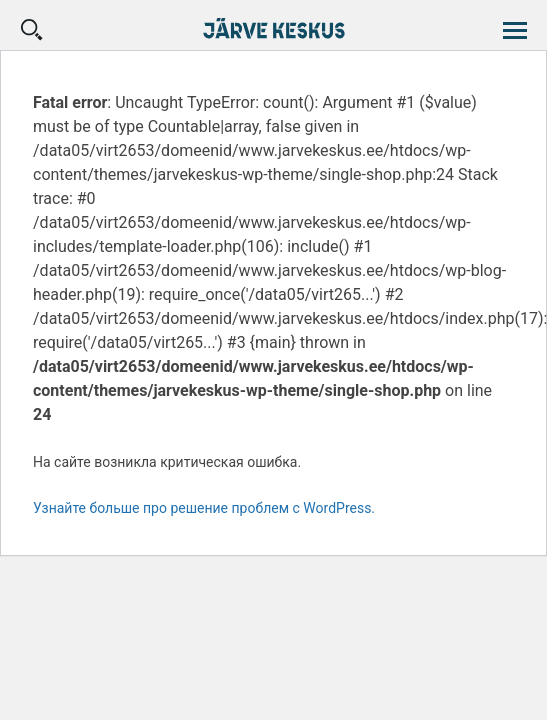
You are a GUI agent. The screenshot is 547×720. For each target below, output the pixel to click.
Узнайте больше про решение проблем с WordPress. (204, 508)
